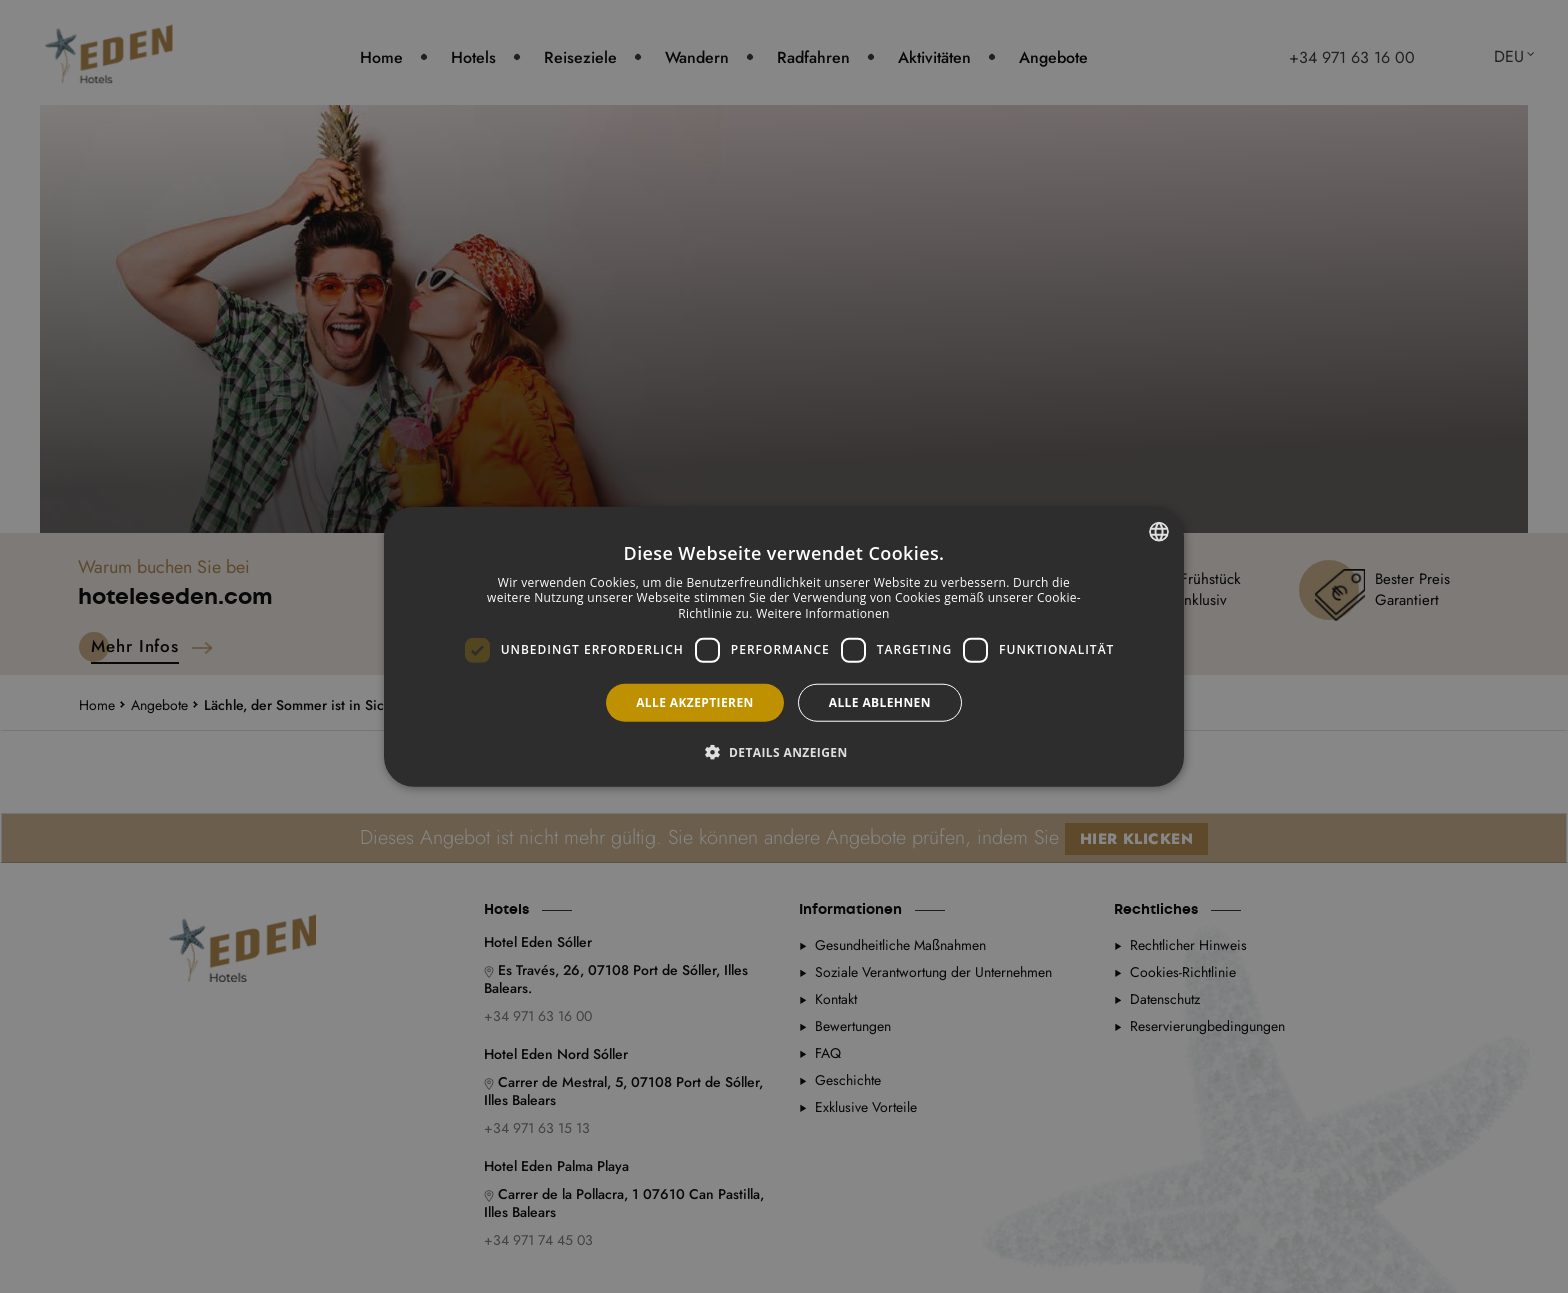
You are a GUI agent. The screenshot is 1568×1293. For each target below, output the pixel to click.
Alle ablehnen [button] (880, 701)
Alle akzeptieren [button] (695, 701)
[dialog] (784, 646)
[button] (783, 752)
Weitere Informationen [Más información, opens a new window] (823, 613)
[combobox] (1159, 531)
